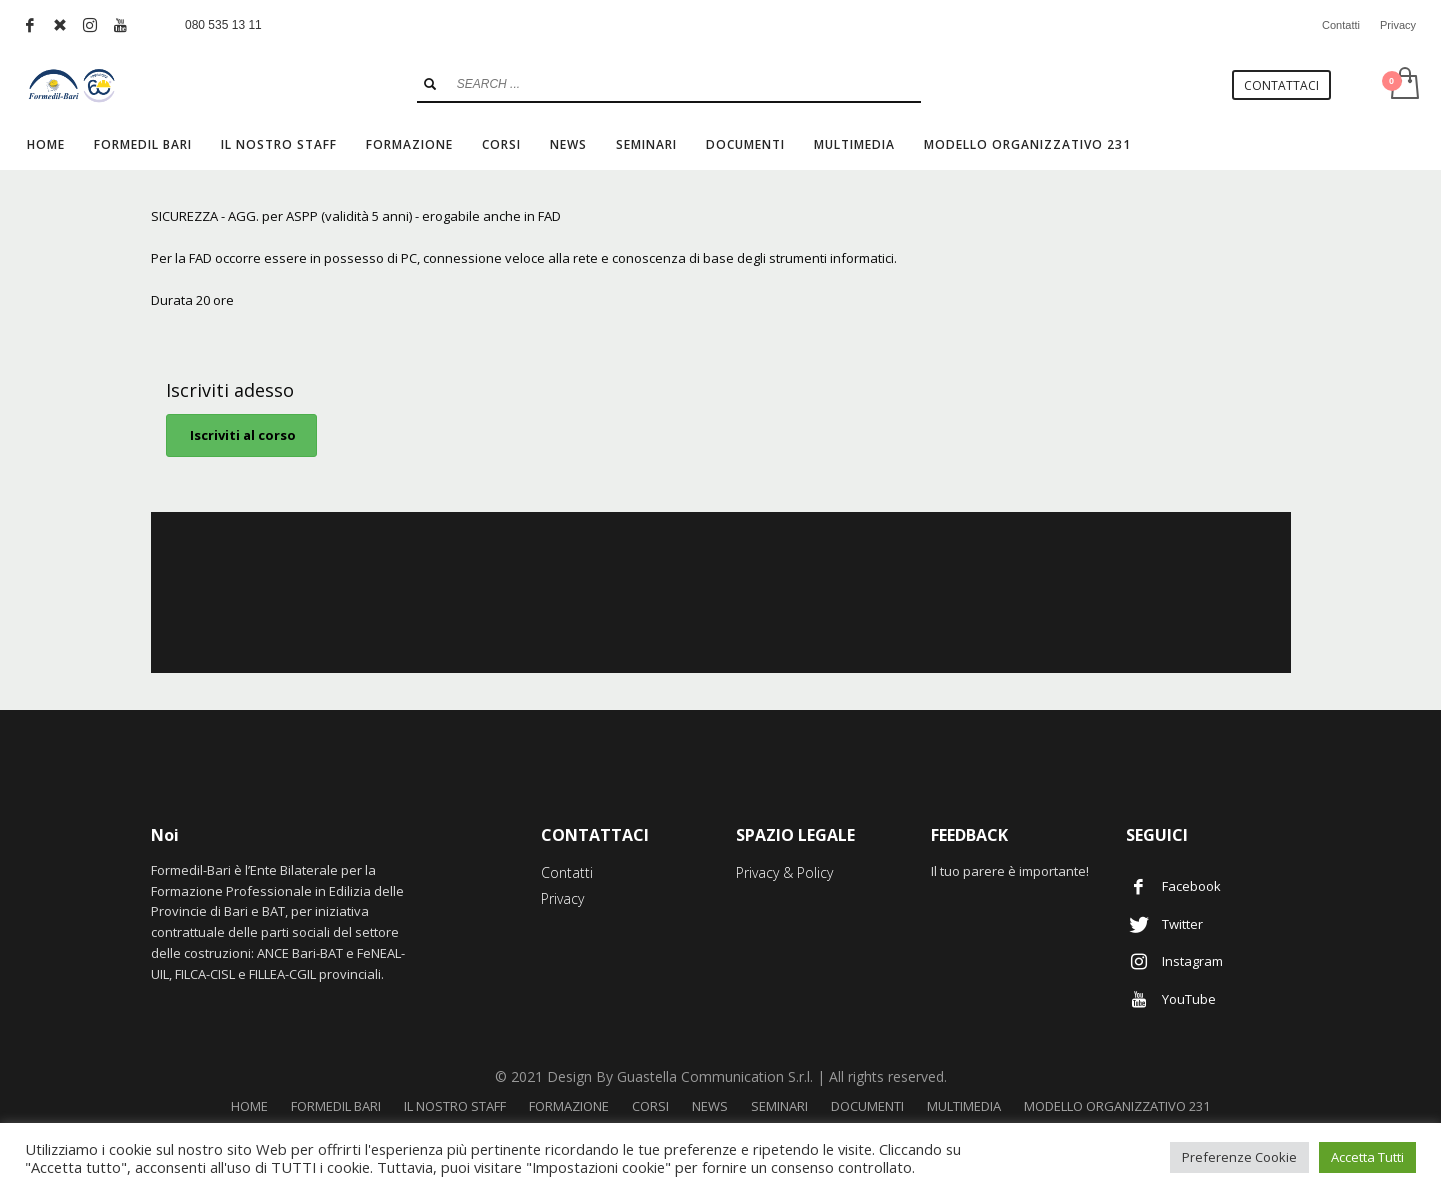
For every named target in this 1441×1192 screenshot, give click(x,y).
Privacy (1398, 25)
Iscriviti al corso (241, 435)
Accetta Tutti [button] (1367, 1157)
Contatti (1341, 25)
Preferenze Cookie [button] (1239, 1157)
